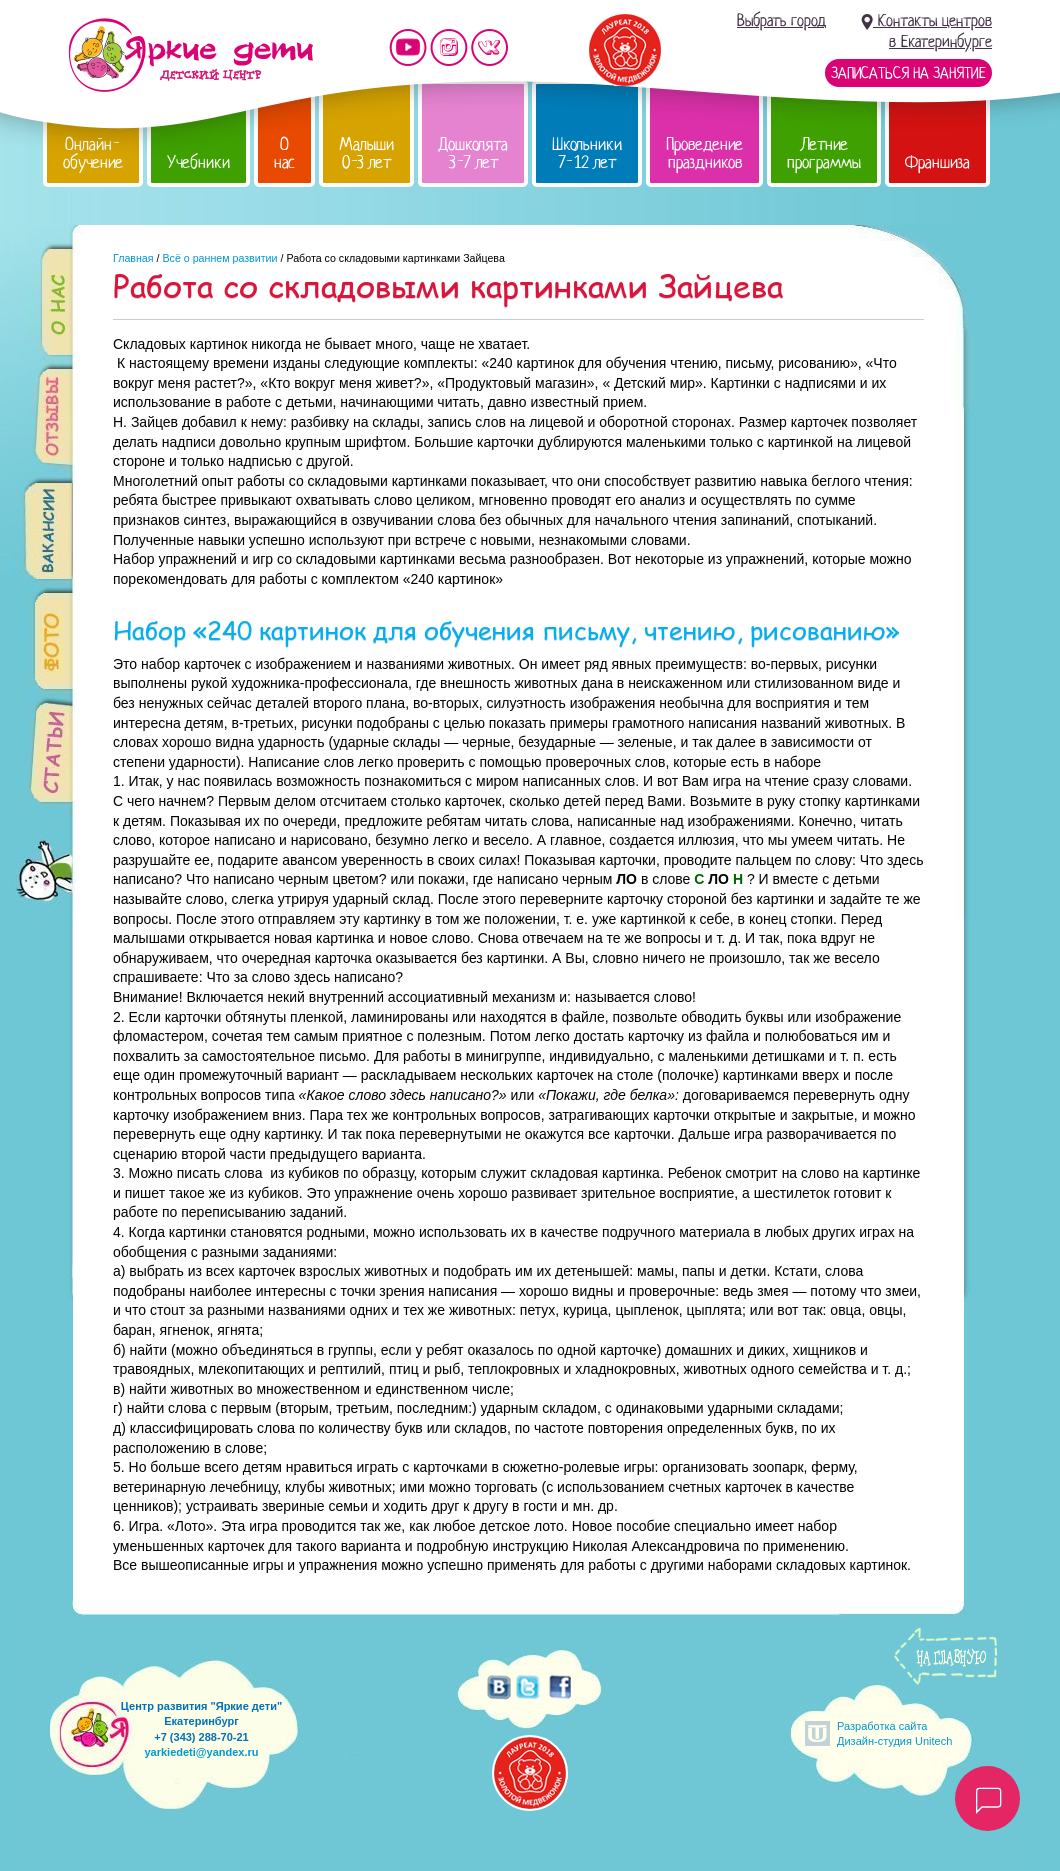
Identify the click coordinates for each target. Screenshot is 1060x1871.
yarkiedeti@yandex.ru (201, 1752)
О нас (284, 153)
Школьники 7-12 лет (587, 153)
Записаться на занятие (908, 73)
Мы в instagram (449, 47)
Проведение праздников (704, 153)
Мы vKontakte (490, 47)
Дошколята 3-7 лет (473, 153)
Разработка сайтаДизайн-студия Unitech (894, 1733)
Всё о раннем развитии (219, 258)
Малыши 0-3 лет (366, 153)
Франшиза (937, 162)
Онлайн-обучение (93, 153)
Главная (133, 258)
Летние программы (824, 153)
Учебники (198, 162)
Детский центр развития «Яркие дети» (190, 55)
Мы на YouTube (408, 47)
